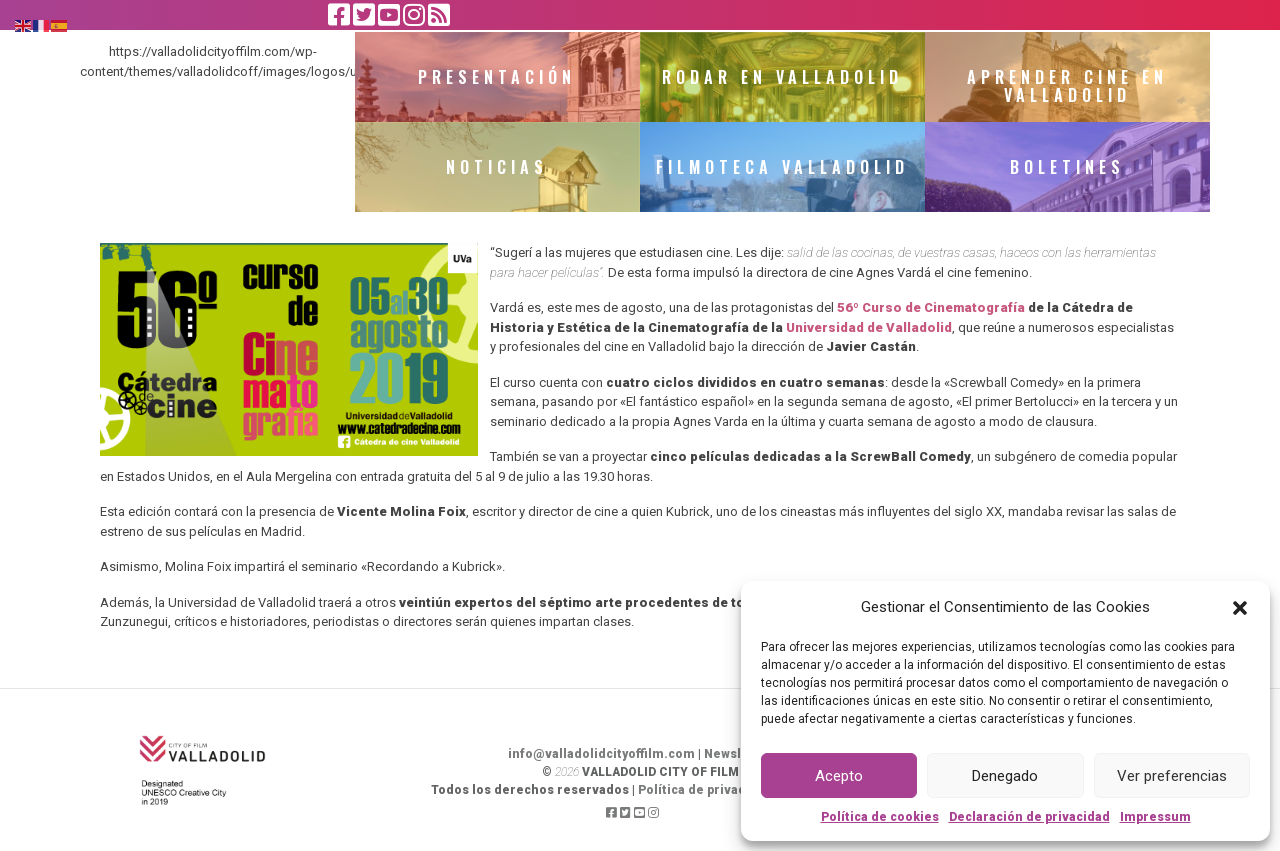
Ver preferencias (1172, 776)
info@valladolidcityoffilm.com (601, 754)
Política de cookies (880, 817)
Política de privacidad (705, 790)
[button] (1240, 607)
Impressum (1155, 817)
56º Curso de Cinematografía (931, 307)
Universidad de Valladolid (869, 327)
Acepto (839, 776)
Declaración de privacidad (1029, 817)
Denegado (1005, 776)
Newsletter (738, 754)
